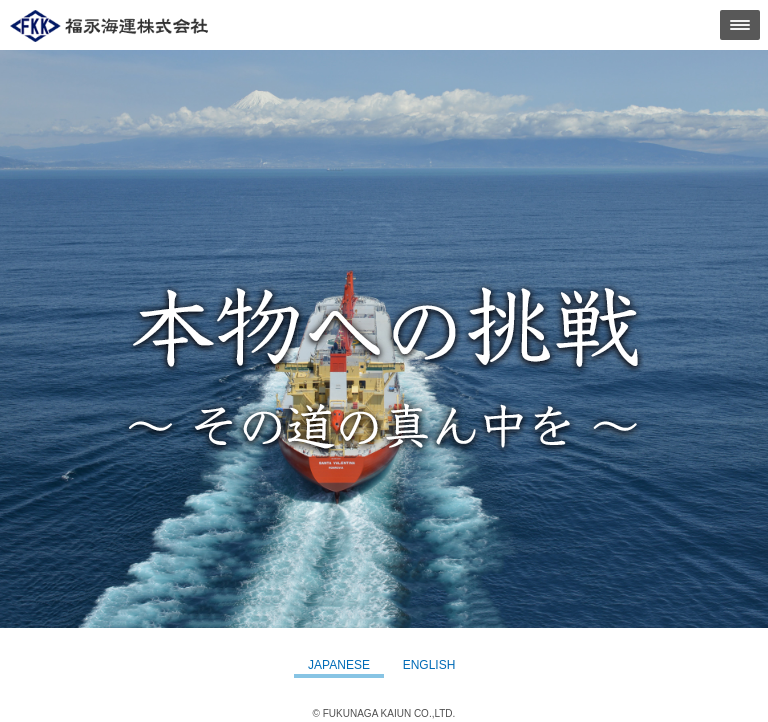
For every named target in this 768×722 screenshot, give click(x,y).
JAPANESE (339, 665)
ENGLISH (429, 665)
